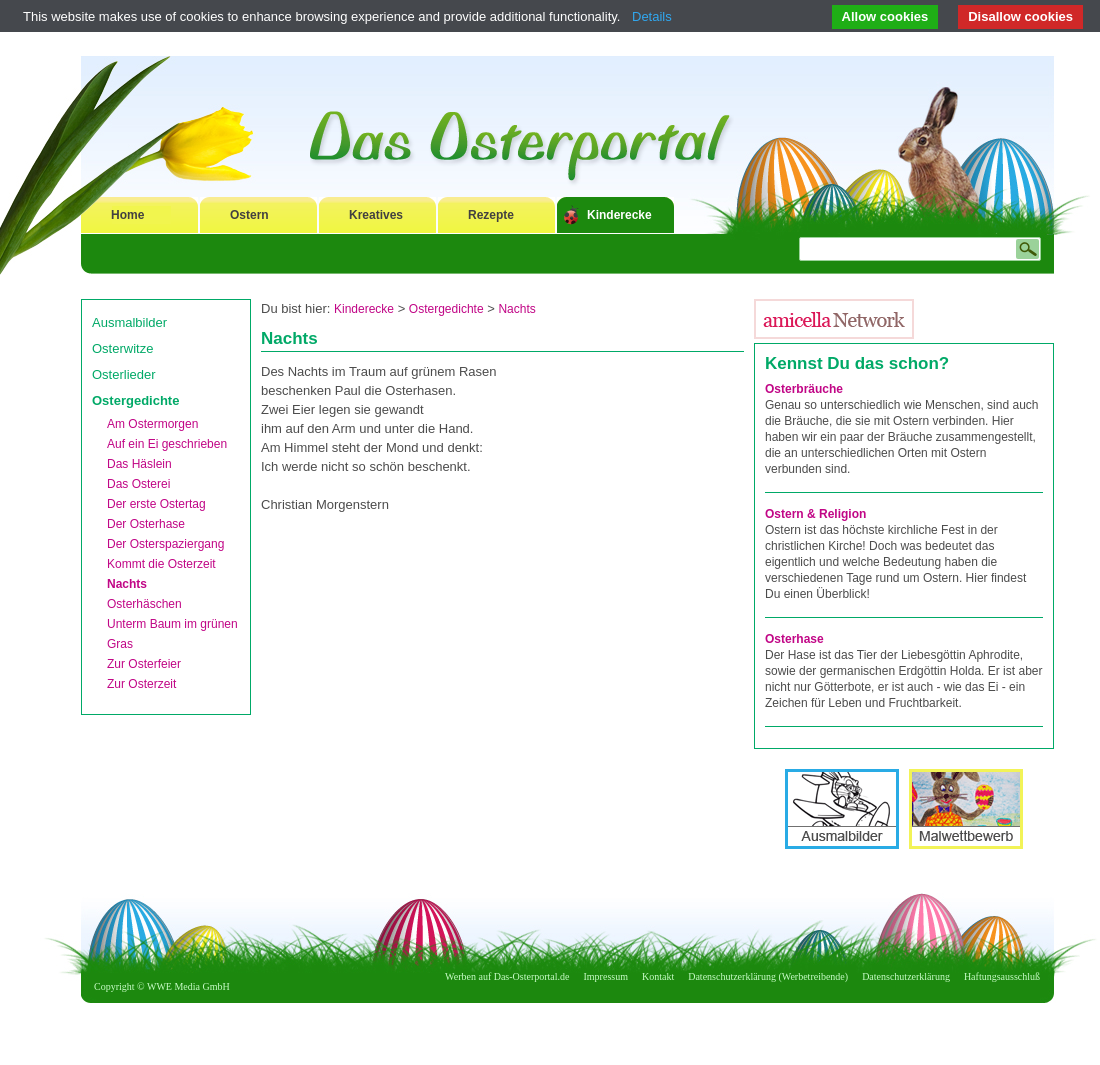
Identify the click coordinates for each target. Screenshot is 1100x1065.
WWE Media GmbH (188, 986)
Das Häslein (139, 464)
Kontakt (658, 976)
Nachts (127, 584)
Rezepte (491, 215)
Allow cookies (885, 16)
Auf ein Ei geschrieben (167, 444)
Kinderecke (619, 215)
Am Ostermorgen (152, 424)
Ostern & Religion (815, 514)
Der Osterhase (146, 524)
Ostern (249, 215)
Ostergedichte (135, 400)
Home (127, 215)
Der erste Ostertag (156, 504)
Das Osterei (138, 484)
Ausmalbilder (129, 322)
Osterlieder (124, 374)
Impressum (606, 976)
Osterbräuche (804, 389)
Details (652, 16)
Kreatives (376, 215)
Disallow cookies (1020, 16)
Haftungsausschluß (1002, 976)
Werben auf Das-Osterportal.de (507, 976)
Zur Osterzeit (141, 684)
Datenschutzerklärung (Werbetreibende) (768, 976)
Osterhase (794, 639)
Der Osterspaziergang (165, 544)
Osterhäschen (144, 604)
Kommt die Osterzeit (161, 564)
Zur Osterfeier (144, 664)
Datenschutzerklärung (906, 976)
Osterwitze (122, 348)
